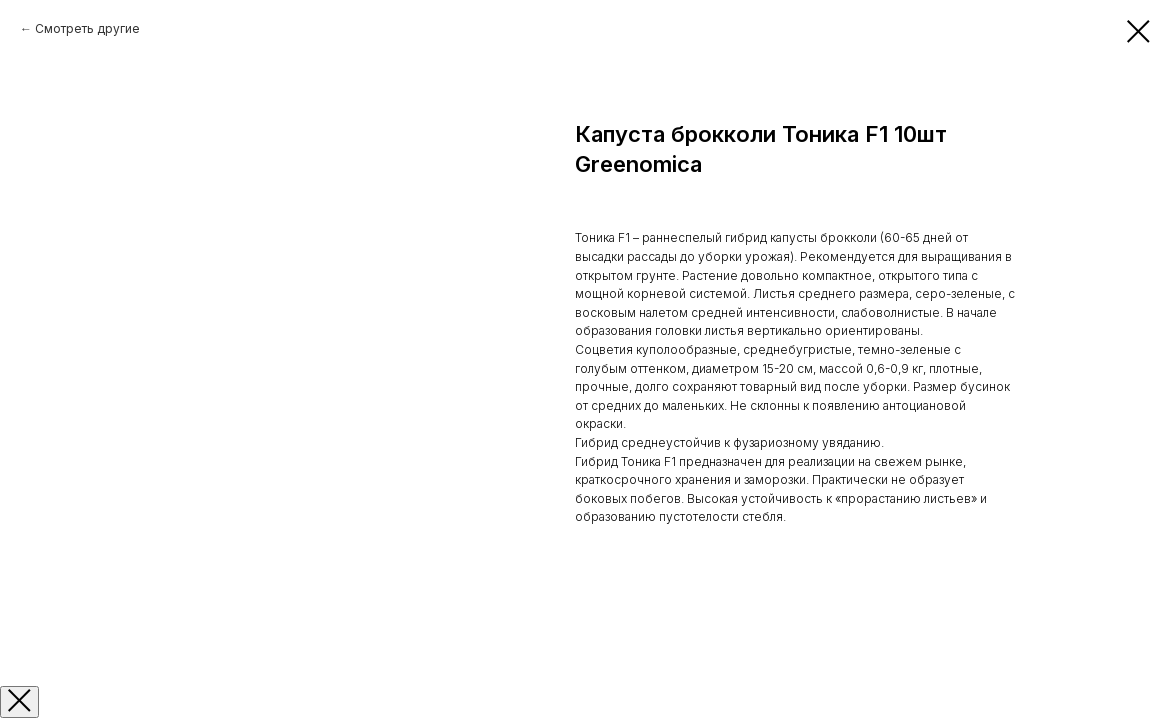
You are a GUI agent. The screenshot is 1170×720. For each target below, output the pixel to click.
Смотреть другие (87, 28)
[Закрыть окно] (19, 702)
